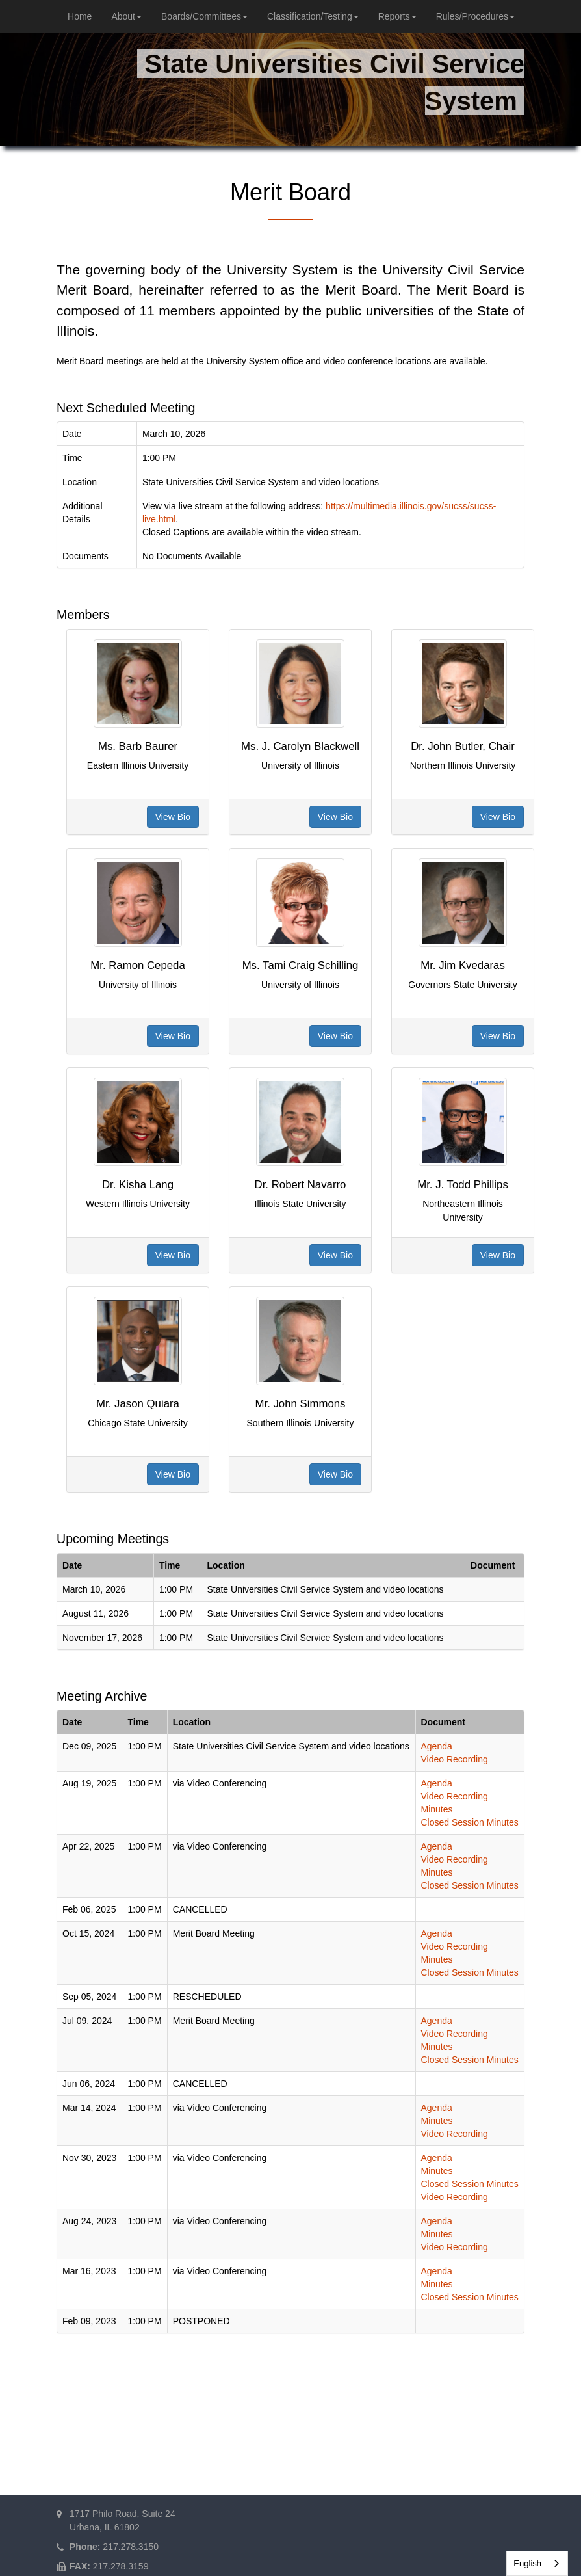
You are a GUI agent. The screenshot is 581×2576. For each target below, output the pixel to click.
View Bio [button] (172, 817)
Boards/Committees (204, 16)
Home (80, 16)
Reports (397, 16)
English (527, 2563)
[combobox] (537, 2563)
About (126, 16)
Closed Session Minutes (470, 1822)
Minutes (437, 1809)
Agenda (436, 1746)
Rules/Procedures (475, 16)
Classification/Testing (313, 16)
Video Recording (454, 1759)
